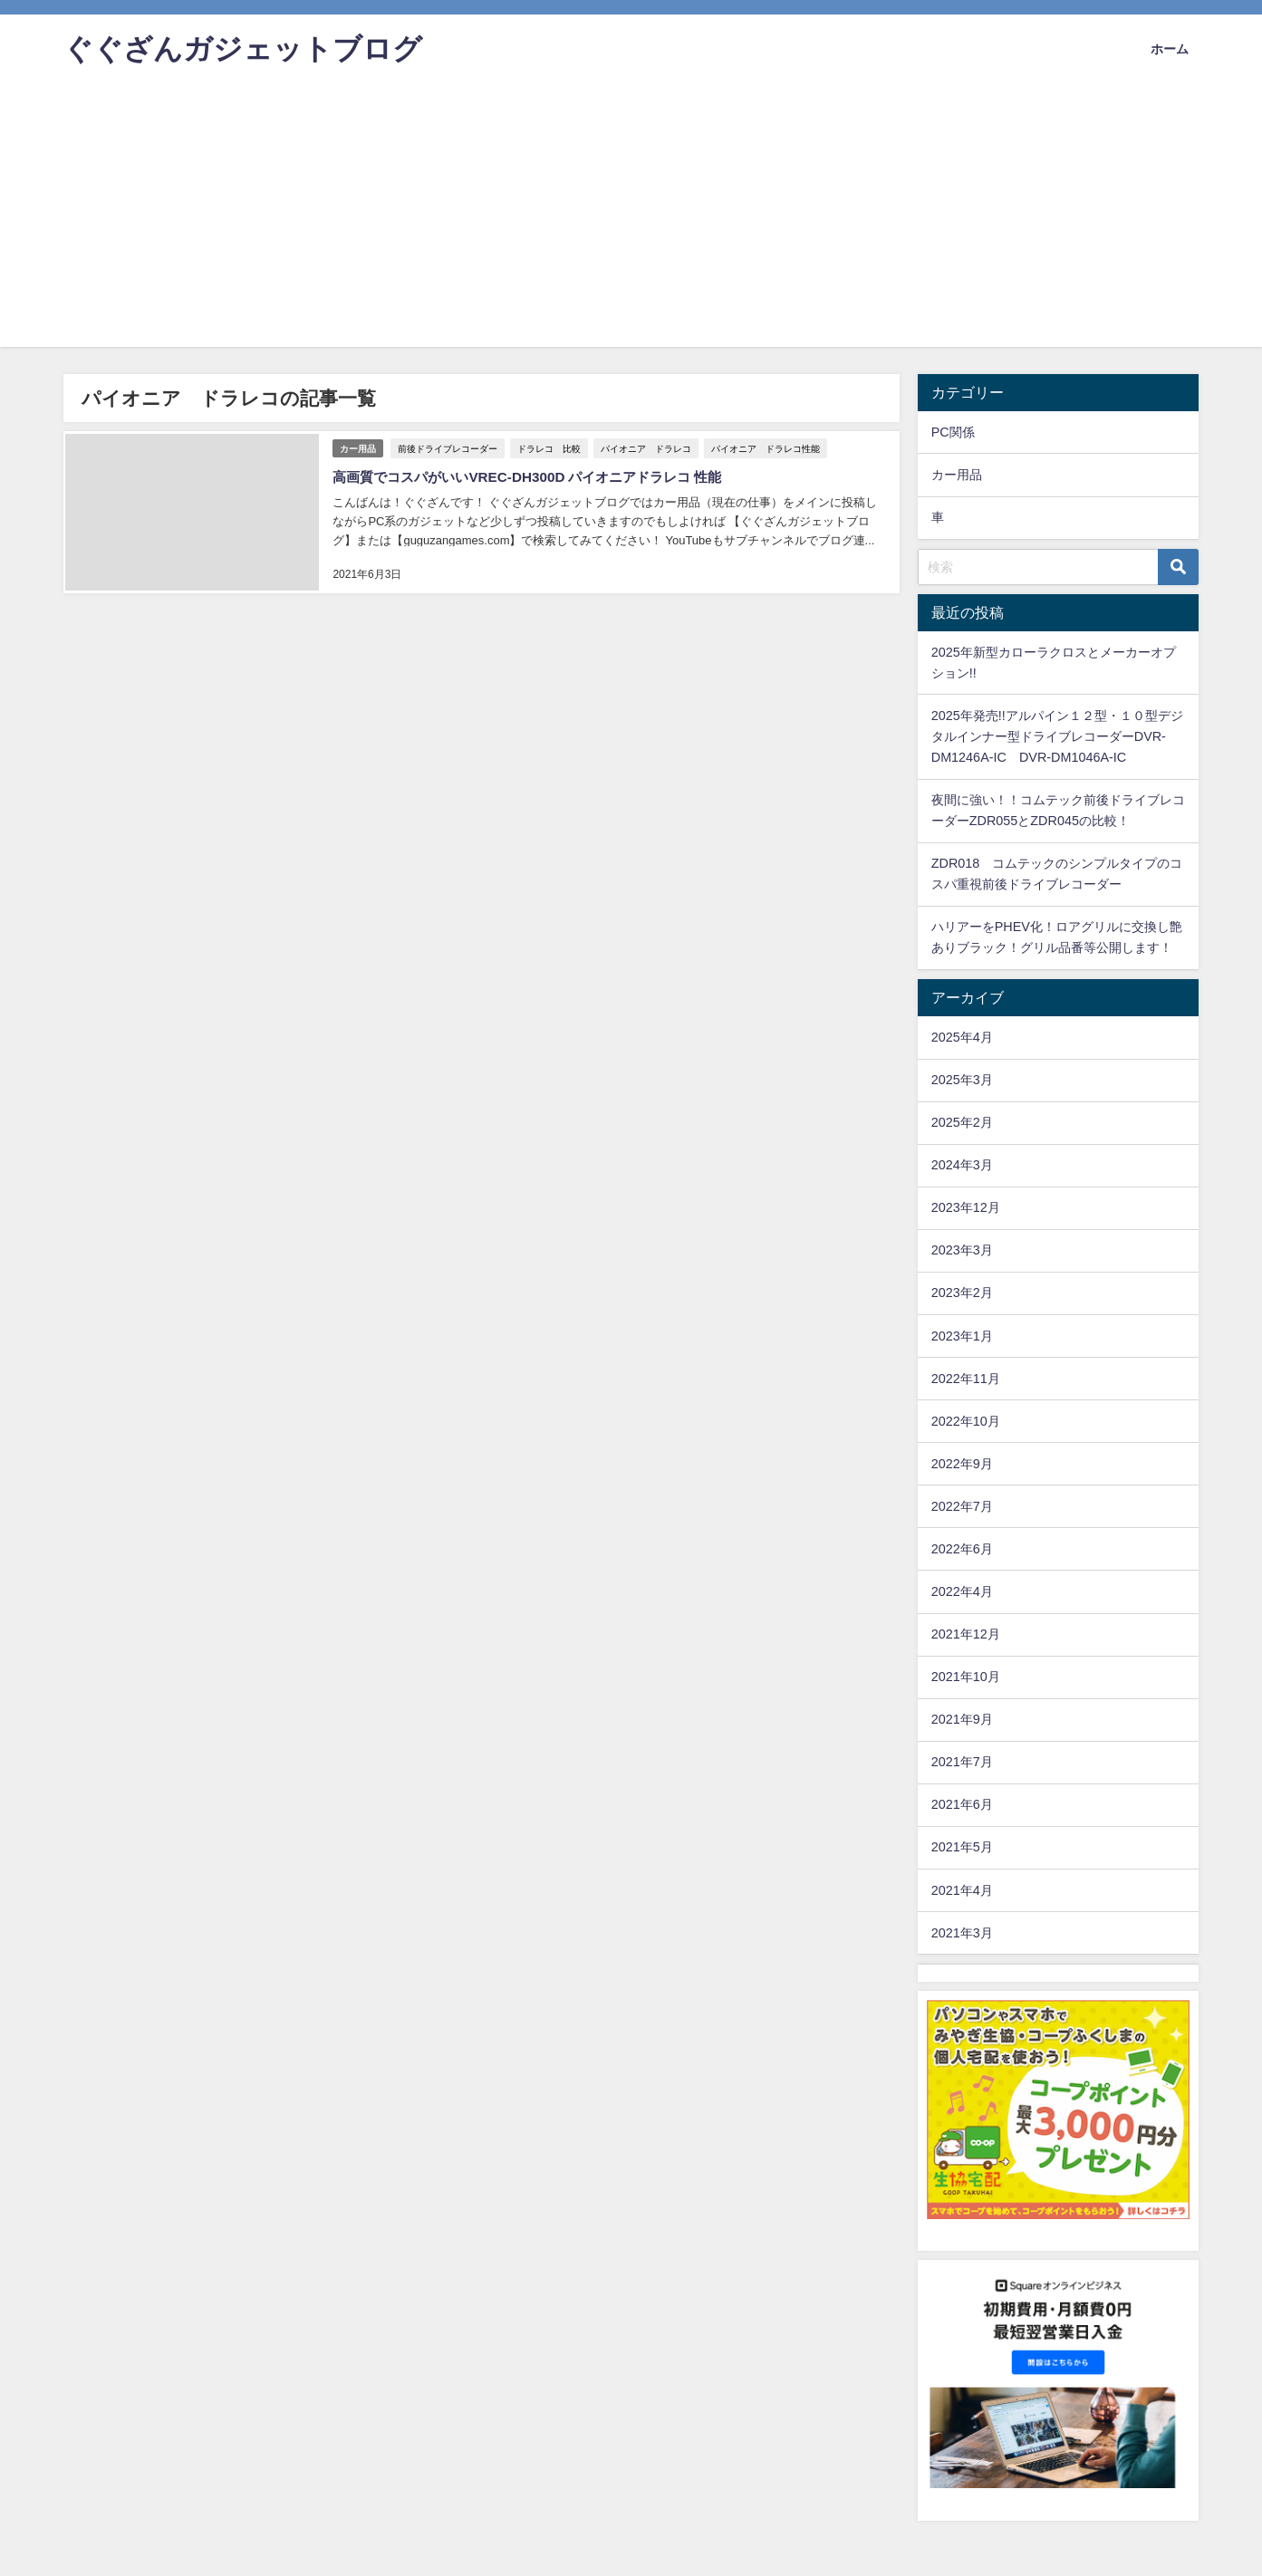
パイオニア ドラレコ (647, 445)
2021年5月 (962, 1847)
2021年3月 (962, 1933)
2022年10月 (965, 1421)
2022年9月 (962, 1463)
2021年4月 (962, 1890)
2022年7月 (962, 1506)
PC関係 (953, 432)
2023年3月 (962, 1250)
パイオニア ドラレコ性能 (767, 445)
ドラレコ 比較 (551, 445)
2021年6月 (962, 1804)
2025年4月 (962, 1037)
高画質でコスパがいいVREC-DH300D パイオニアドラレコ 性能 (537, 474)
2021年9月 (962, 1719)
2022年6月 (962, 1549)
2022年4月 (962, 1591)
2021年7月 (962, 1761)
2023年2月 (962, 1292)
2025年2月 (962, 1122)
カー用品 (358, 446)
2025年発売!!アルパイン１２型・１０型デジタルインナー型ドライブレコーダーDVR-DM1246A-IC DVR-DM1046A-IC (1057, 736)
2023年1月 (962, 1336)
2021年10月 (965, 1676)
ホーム (1170, 49)
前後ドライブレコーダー (449, 445)
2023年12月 (965, 1207)
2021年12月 (965, 1634)
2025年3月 (962, 1079)
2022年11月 (965, 1378)
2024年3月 (962, 1164)
